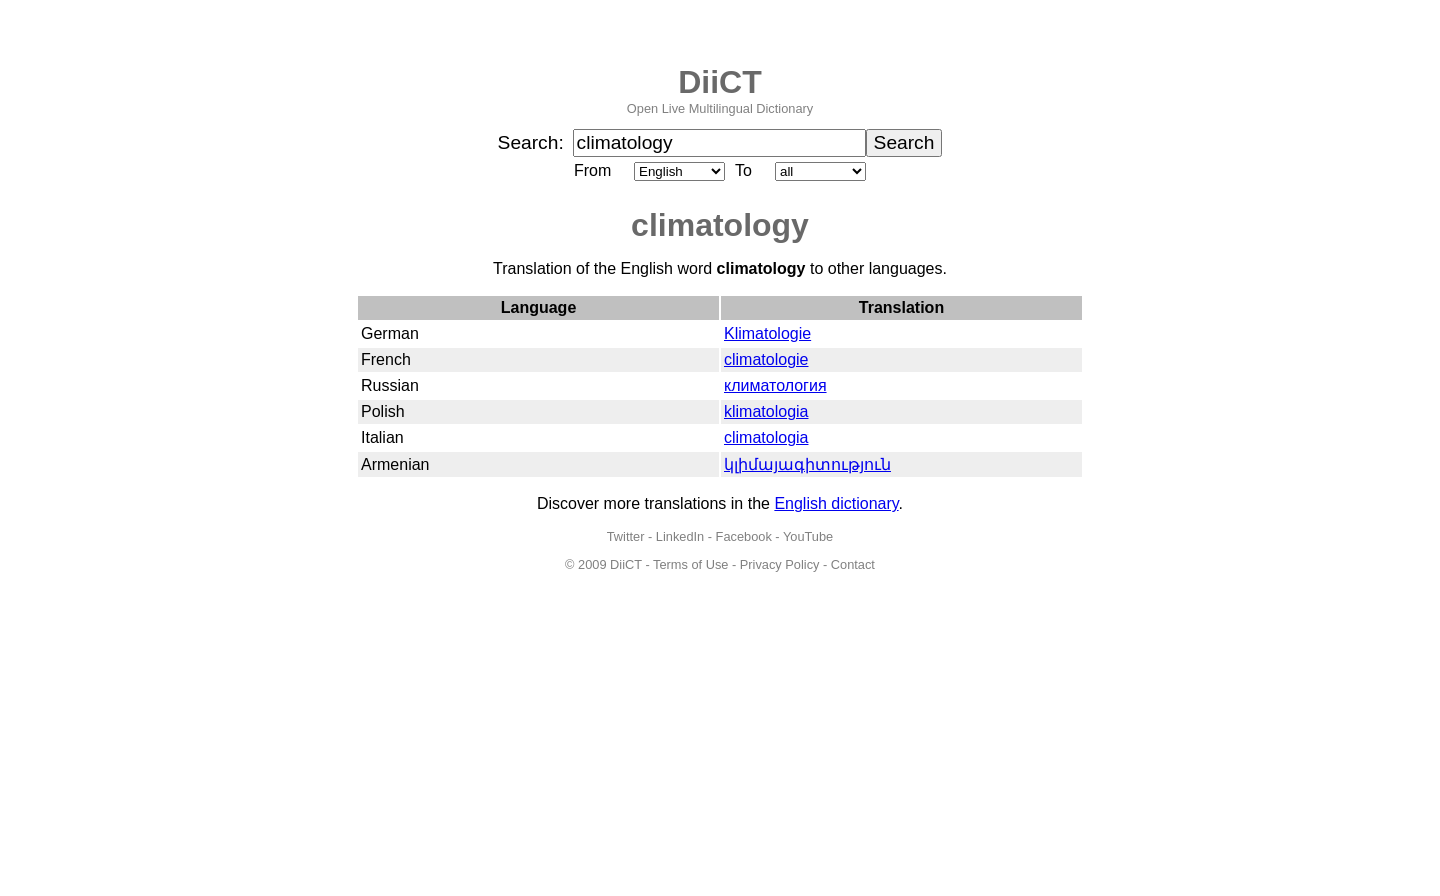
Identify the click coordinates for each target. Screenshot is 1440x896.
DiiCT (720, 82)
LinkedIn (680, 536)
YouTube (808, 536)
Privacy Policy (780, 564)
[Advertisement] (720, 746)
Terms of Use (690, 564)
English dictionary (836, 503)
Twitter (626, 536)
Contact (853, 564)
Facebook (744, 536)
